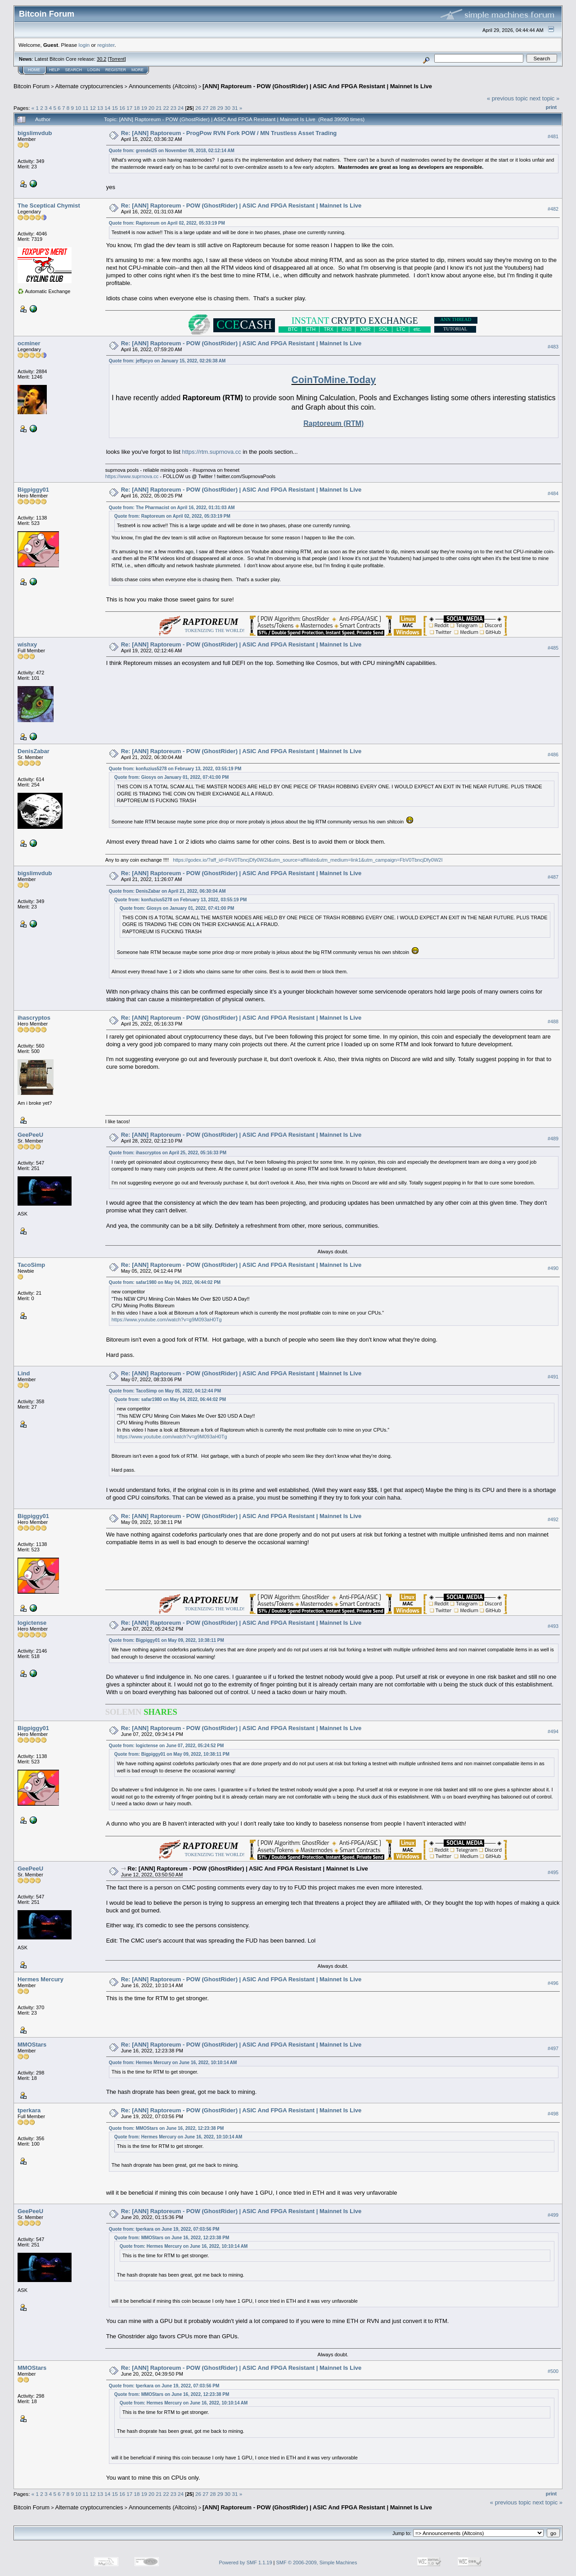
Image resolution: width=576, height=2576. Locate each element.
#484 (553, 493)
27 (205, 108)
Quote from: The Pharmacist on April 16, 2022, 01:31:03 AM (172, 507)
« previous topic (507, 98)
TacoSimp (31, 1264)
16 (122, 108)
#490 (553, 1268)
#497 (553, 2048)
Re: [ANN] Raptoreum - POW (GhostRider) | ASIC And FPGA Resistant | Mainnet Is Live (241, 205)
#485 (553, 648)
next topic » (545, 98)
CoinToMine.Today (334, 380)
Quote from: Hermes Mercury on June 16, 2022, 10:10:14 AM (173, 2062)
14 (107, 108)
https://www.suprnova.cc (132, 476)
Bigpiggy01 (33, 489)
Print (551, 107)
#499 (553, 2215)
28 (213, 108)
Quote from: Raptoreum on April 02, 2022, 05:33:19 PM (167, 223)
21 (159, 108)
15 (115, 108)
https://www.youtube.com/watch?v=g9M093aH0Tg (167, 1319)
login (84, 45)
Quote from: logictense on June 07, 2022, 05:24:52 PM (166, 1745)
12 (93, 108)
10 (78, 108)
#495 (553, 1872)
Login (93, 70)
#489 (553, 1138)
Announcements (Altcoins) (163, 86)
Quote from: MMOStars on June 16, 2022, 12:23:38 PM (166, 2128)
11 (86, 108)
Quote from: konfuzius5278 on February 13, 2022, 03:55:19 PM (175, 768)
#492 (553, 1519)
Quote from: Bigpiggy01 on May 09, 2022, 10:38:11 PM (166, 1640)
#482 (553, 209)
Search (73, 70)
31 (235, 108)
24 (181, 108)
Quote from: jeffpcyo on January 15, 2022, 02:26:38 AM (167, 360)
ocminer (29, 343)
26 (198, 108)
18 (137, 108)
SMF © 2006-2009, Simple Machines (316, 2562)
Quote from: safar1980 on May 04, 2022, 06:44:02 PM (164, 1282)
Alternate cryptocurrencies (89, 86)
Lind (24, 1373)
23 (173, 108)
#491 (553, 1376)
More (137, 70)
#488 (553, 1021)
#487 (553, 877)
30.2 (101, 59)
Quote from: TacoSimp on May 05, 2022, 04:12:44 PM (165, 1390)
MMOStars (32, 2044)
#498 (553, 2114)
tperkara (29, 2110)
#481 (553, 136)
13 (100, 108)
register (105, 45)
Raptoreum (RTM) (333, 423)
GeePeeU (30, 1134)
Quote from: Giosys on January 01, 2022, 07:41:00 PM (171, 777)
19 (144, 108)
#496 (553, 1983)
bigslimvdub (35, 133)
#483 (553, 346)
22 (166, 108)
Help (54, 70)
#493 (553, 1626)
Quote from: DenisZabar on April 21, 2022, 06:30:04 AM (167, 891)
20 (151, 108)
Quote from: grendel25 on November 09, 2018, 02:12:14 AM (171, 150)
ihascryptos (34, 1017)
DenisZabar (34, 751)
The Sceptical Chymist (49, 205)
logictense (32, 1622)
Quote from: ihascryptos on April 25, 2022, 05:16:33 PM (167, 1152)
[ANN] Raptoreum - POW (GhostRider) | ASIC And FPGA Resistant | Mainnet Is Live (317, 86)
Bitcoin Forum (32, 86)
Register (115, 70)
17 (129, 108)
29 (220, 108)
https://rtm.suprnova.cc (211, 451)
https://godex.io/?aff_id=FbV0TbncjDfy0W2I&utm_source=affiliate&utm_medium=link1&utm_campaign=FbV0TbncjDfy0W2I (307, 860)
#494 (553, 1731)
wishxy (27, 644)
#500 (553, 2371)
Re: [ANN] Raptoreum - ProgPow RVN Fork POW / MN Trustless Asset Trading (229, 133)
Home (34, 70)
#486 (553, 754)
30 (227, 108)
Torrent (117, 59)
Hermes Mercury (40, 1979)
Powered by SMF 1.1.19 (245, 2562)
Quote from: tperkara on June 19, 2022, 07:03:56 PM (164, 2229)
